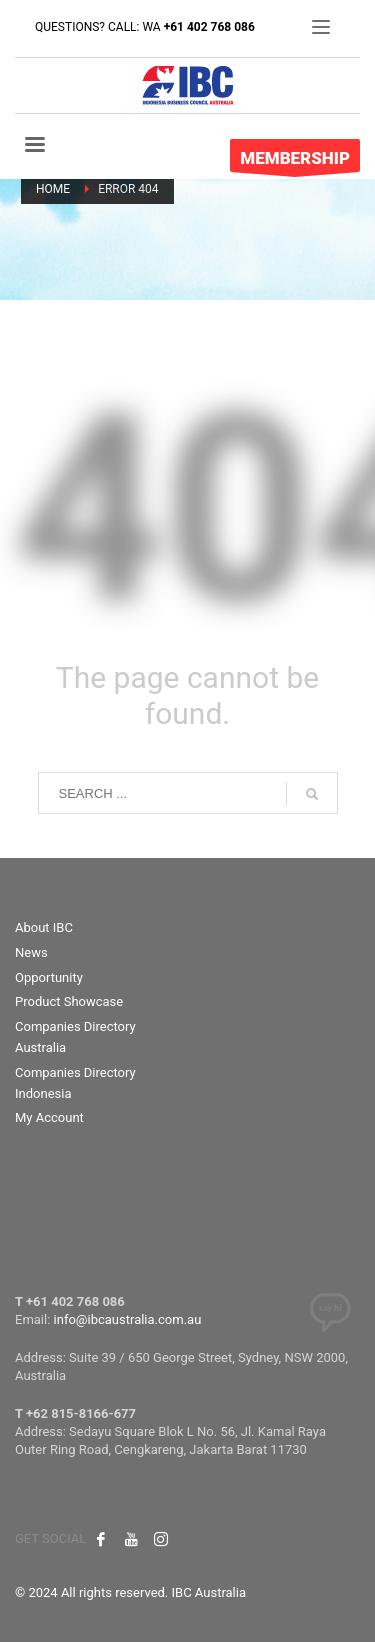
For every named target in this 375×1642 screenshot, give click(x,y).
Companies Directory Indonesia (75, 1083)
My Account (49, 1117)
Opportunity (49, 977)
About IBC (44, 927)
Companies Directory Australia (75, 1037)
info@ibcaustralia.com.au (128, 1319)
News (31, 952)
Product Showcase (69, 1001)
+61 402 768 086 (209, 27)
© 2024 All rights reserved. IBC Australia (130, 1592)
